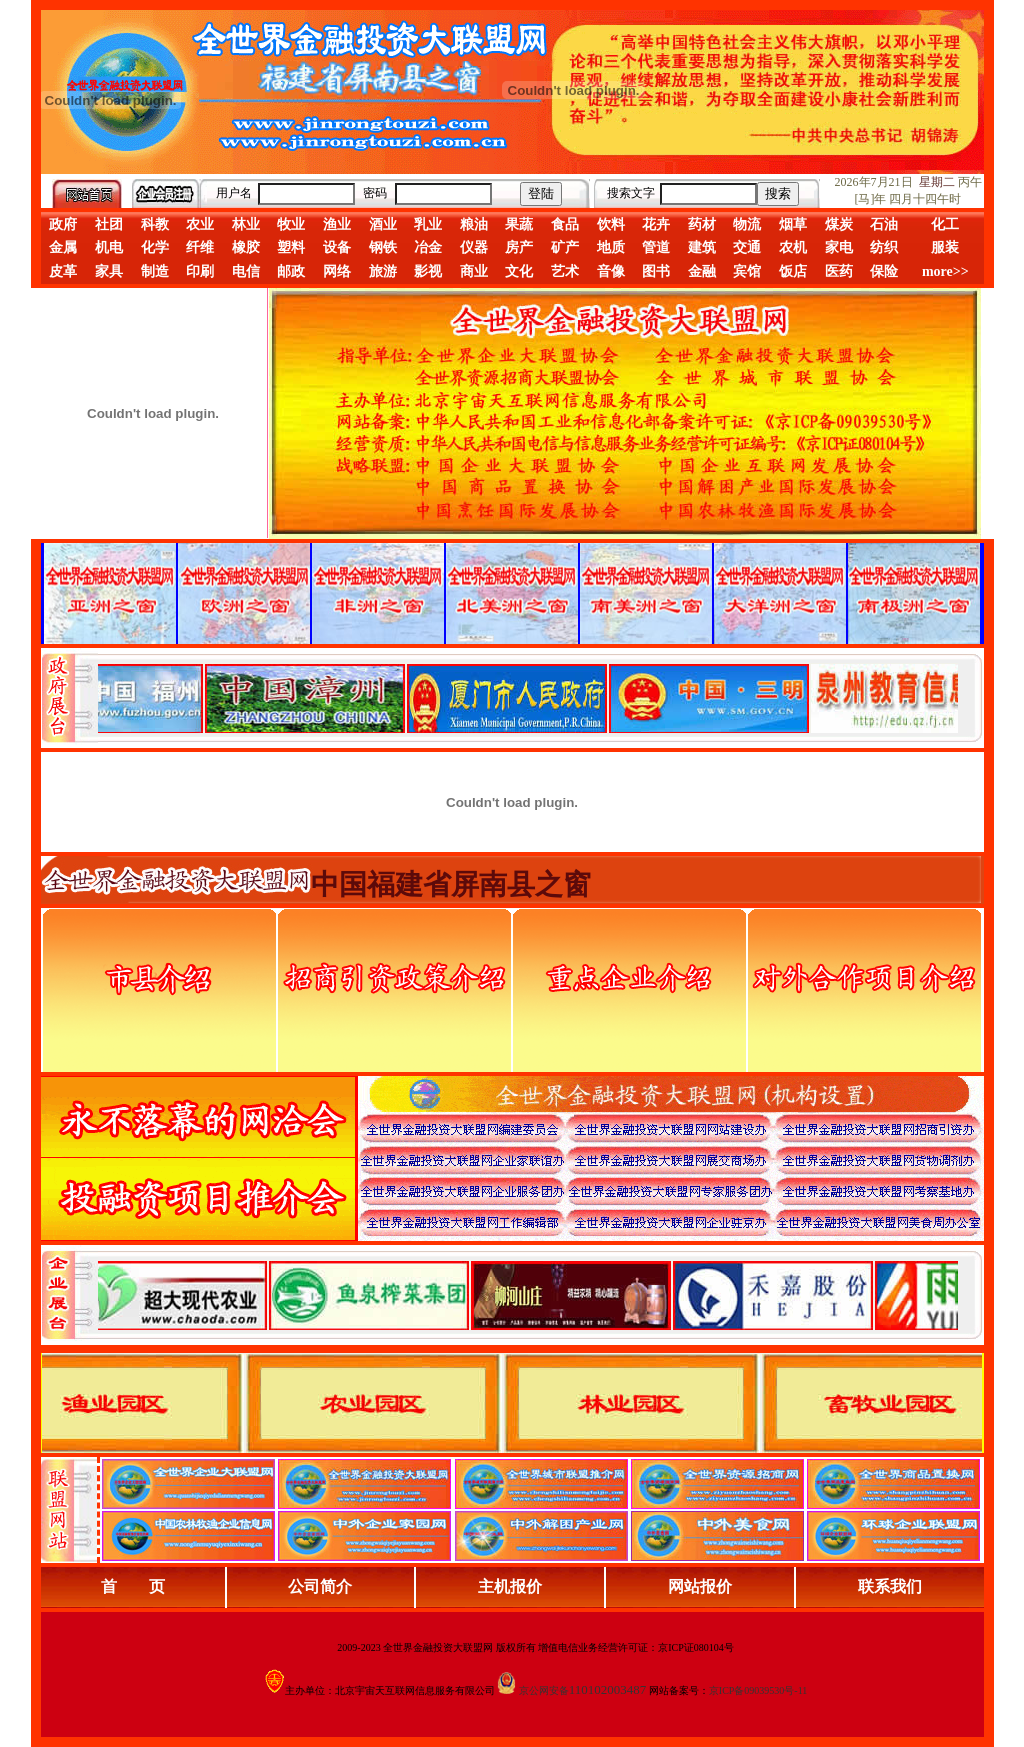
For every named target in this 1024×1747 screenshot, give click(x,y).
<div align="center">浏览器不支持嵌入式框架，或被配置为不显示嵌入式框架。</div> (528, 1295)
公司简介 (320, 1586)
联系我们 (890, 1586)
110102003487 (608, 1689)
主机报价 (510, 1586)
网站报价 (700, 1586)
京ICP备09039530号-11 (758, 1690)
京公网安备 (544, 1690)
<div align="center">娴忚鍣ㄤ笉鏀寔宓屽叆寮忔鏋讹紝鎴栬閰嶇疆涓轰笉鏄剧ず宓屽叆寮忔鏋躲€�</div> (528, 698)
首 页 (133, 1586)
